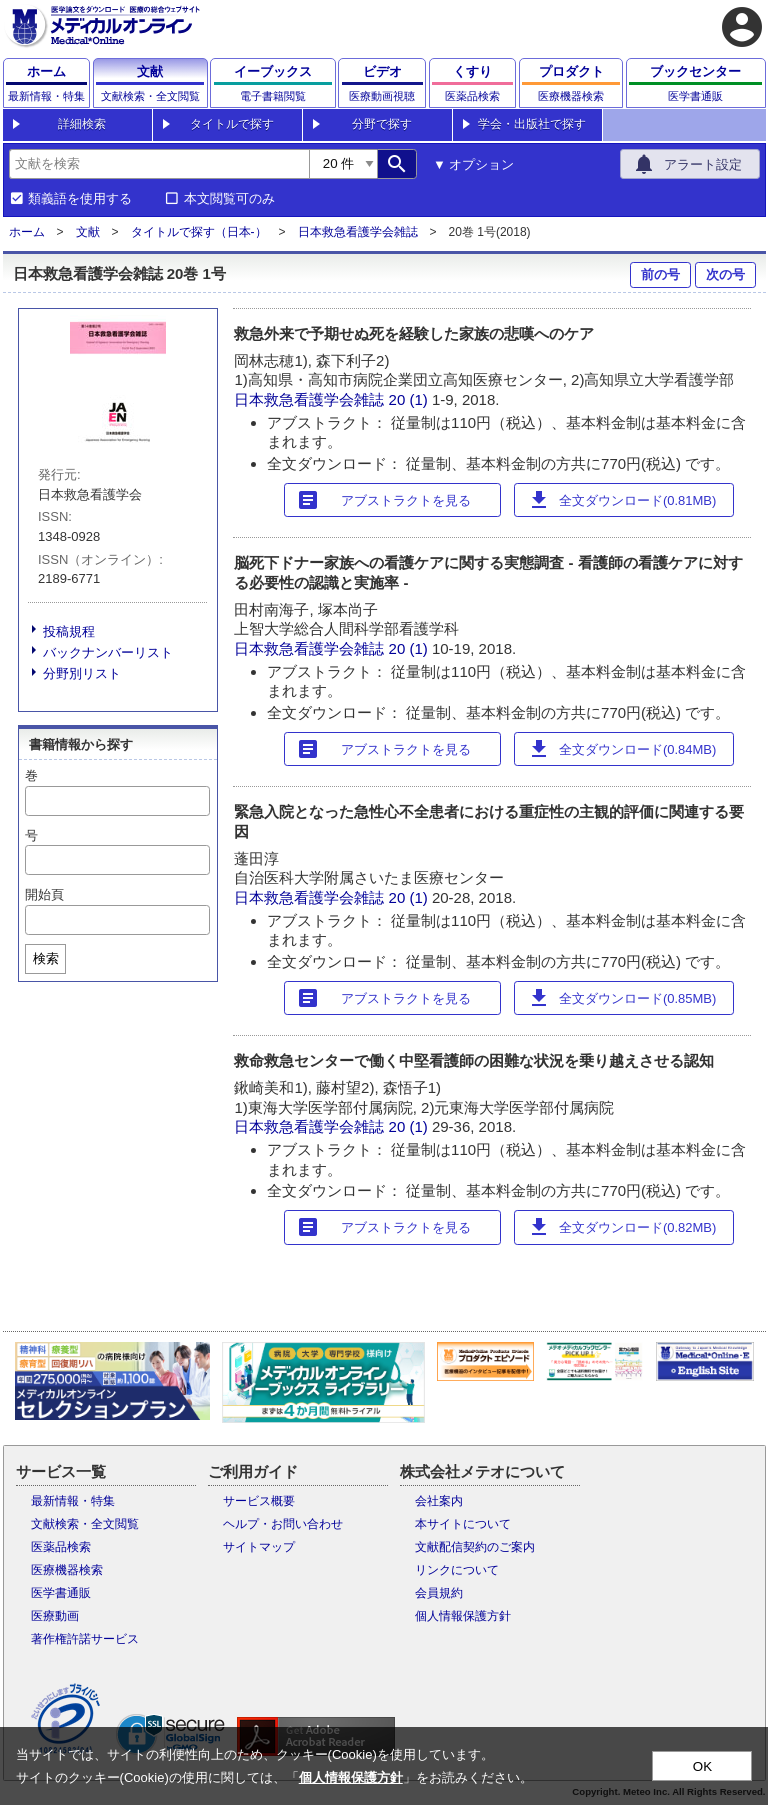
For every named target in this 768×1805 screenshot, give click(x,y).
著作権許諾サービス (85, 1639)
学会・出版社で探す (532, 124)
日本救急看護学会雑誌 (358, 232)
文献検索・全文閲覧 (85, 1524)
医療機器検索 (67, 1570)
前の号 (660, 274)
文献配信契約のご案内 (475, 1547)
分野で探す (382, 124)
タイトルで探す (232, 124)
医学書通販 (61, 1593)
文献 (88, 232)
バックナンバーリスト (108, 652)
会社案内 (439, 1501)
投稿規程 (69, 631)
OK (702, 1766)
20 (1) (410, 399)
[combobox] (159, 164)
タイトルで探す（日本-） (199, 232)
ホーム (27, 232)
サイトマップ (259, 1547)
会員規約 (439, 1593)
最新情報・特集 (73, 1501)
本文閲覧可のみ (229, 199)
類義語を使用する (80, 199)
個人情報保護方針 (463, 1616)
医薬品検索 (61, 1547)
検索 (46, 958)
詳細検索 (82, 124)
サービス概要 (259, 1501)
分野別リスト (82, 673)
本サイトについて (463, 1524)
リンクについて (457, 1570)
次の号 (725, 274)
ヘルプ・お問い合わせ (283, 1524)
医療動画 (55, 1616)
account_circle (742, 27)
